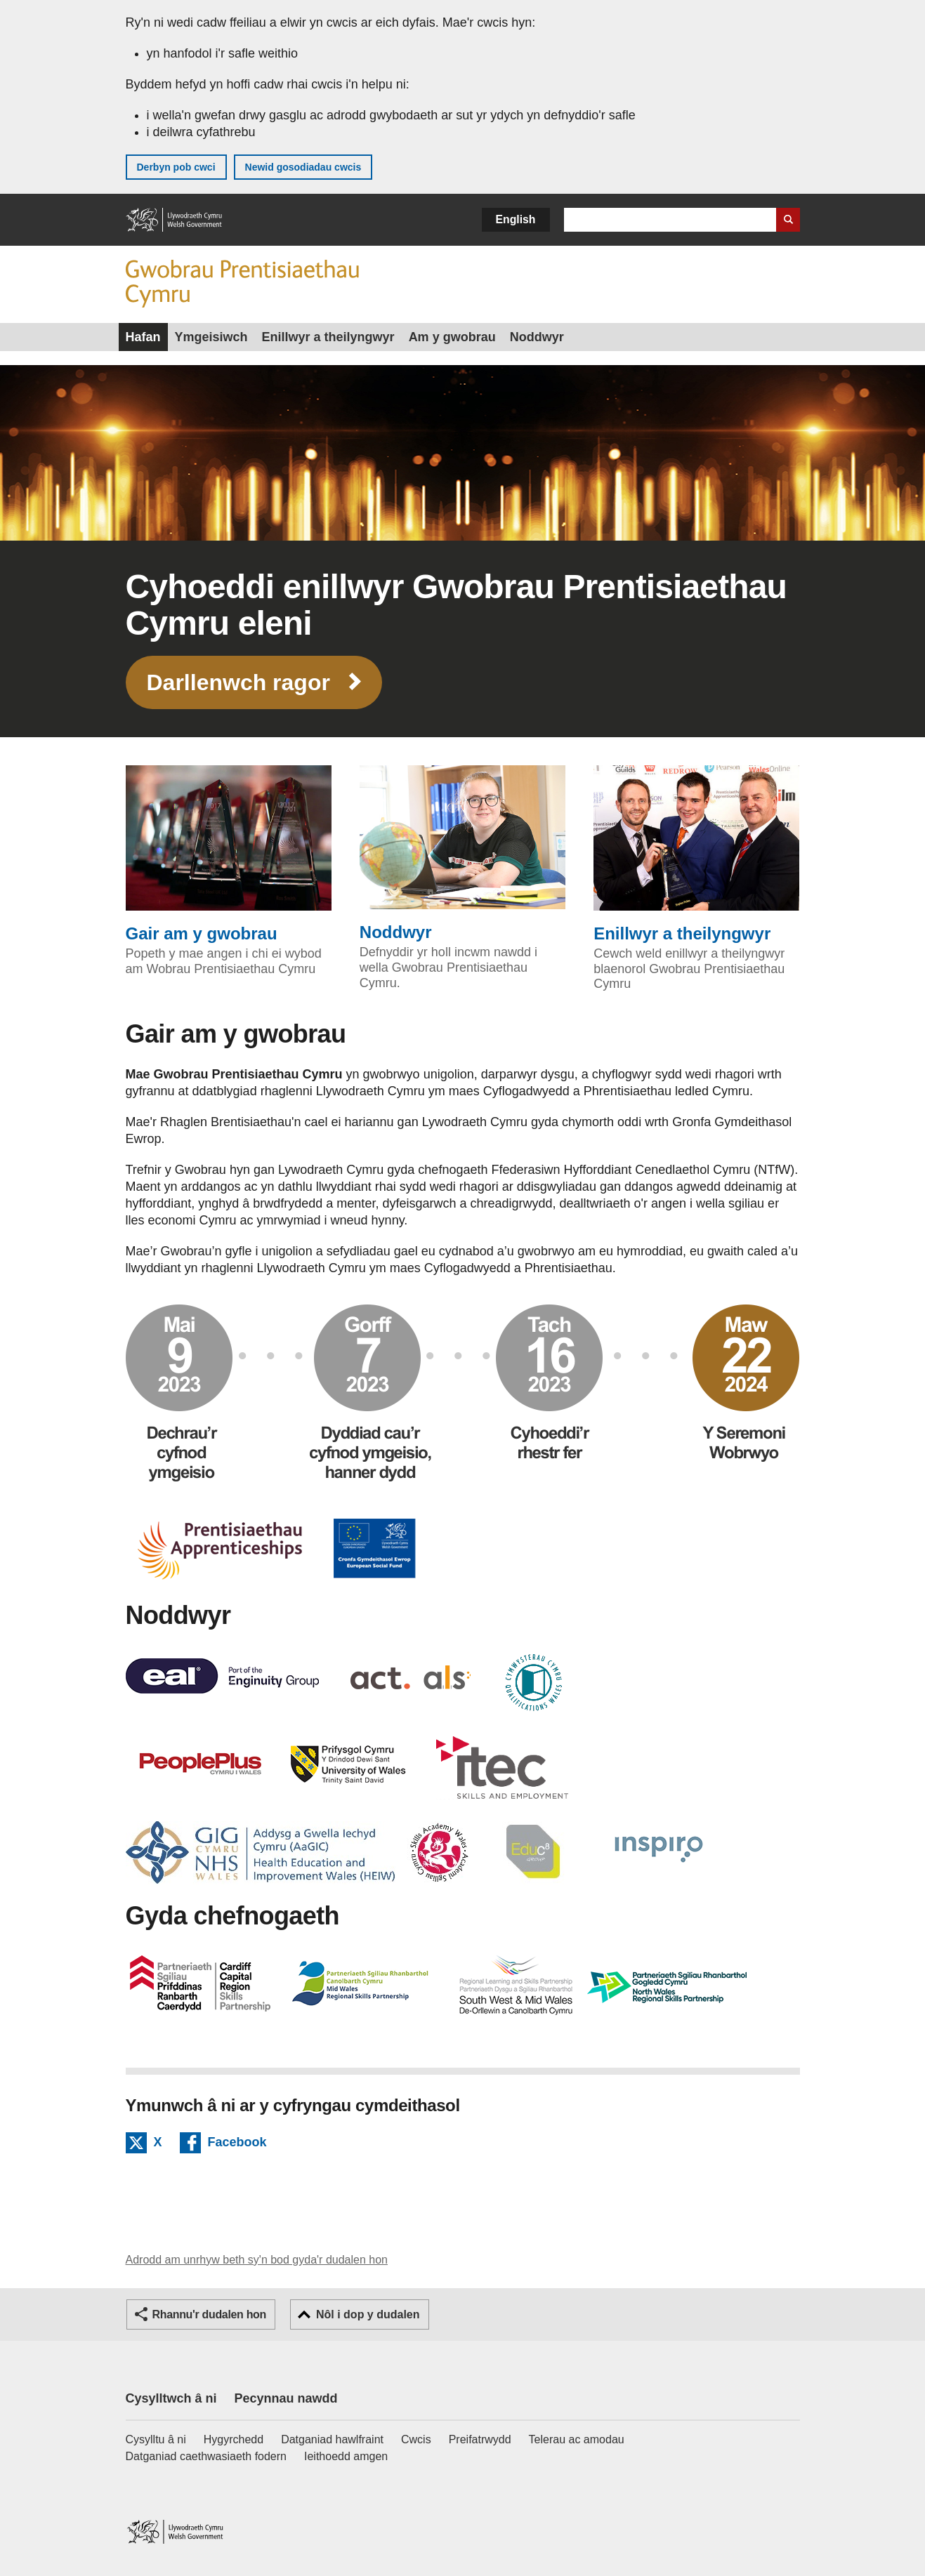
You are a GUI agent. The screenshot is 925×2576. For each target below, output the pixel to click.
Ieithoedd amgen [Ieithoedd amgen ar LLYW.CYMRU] (346, 2456)
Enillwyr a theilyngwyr (328, 337)
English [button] (516, 219)
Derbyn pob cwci (176, 167)
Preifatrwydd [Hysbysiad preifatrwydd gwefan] (480, 2439)
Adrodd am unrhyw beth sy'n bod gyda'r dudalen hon (257, 2260)
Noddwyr (537, 337)
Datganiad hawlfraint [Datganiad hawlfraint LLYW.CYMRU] (332, 2439)
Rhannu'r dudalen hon (209, 2314)
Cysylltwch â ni (171, 2398)
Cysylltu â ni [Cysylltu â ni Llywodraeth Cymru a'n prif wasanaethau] (156, 2439)
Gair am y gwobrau (229, 854)
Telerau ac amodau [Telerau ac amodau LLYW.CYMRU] (576, 2439)
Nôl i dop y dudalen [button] (368, 2314)
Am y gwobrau (452, 337)
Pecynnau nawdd (286, 2398)
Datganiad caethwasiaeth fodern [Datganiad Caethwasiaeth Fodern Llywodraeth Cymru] (206, 2456)
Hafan (143, 337)
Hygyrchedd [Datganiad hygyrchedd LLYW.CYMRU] (233, 2439)
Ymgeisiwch (211, 337)
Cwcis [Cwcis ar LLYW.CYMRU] (416, 2439)
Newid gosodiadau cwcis (303, 167)
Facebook (237, 2144)
